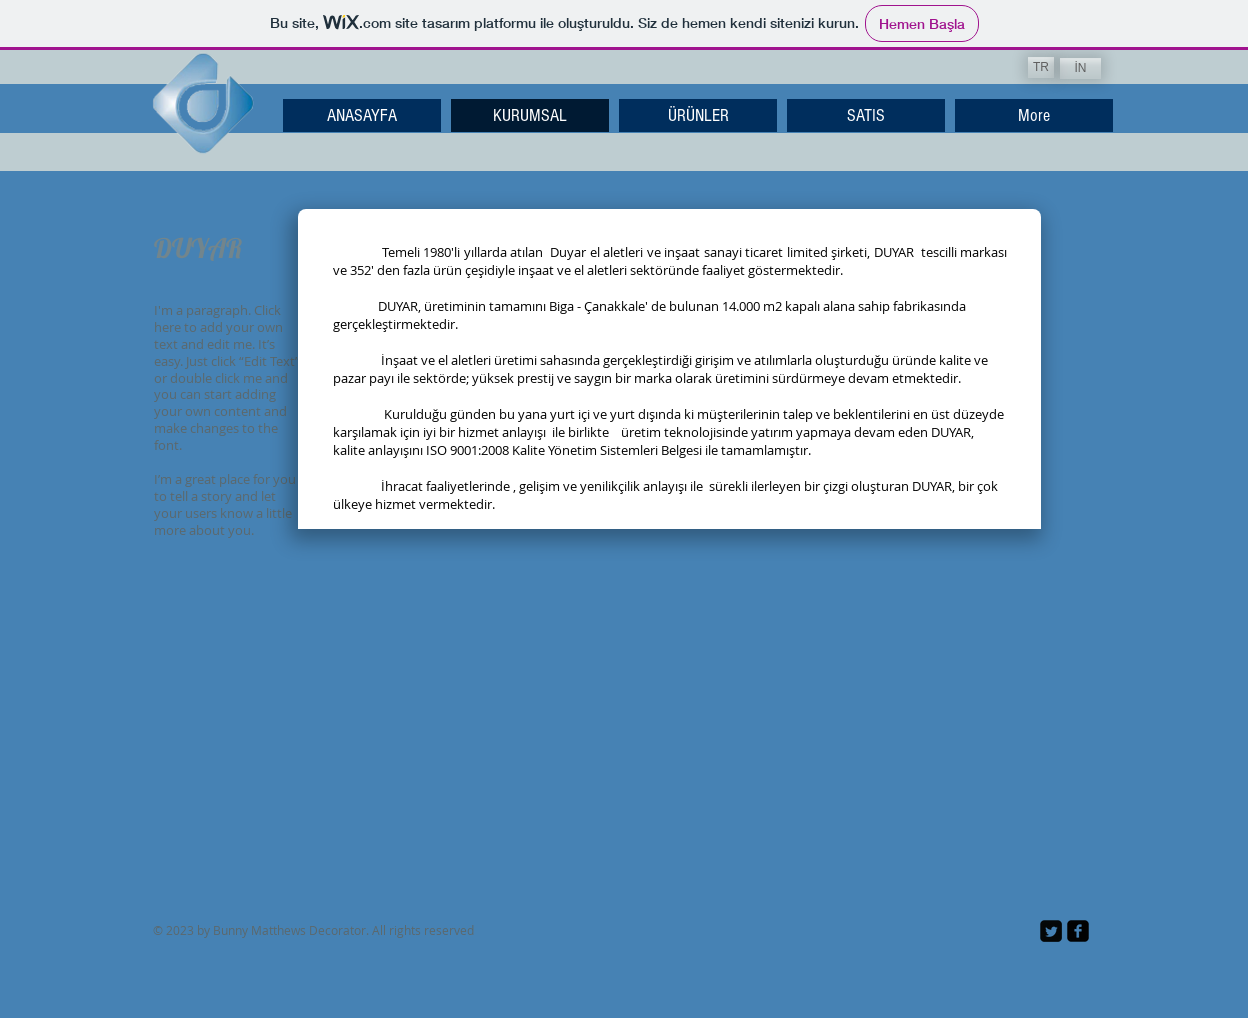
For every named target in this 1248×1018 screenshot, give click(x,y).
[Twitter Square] (1051, 931)
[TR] (1041, 67)
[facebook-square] (1078, 931)
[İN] (1080, 68)
